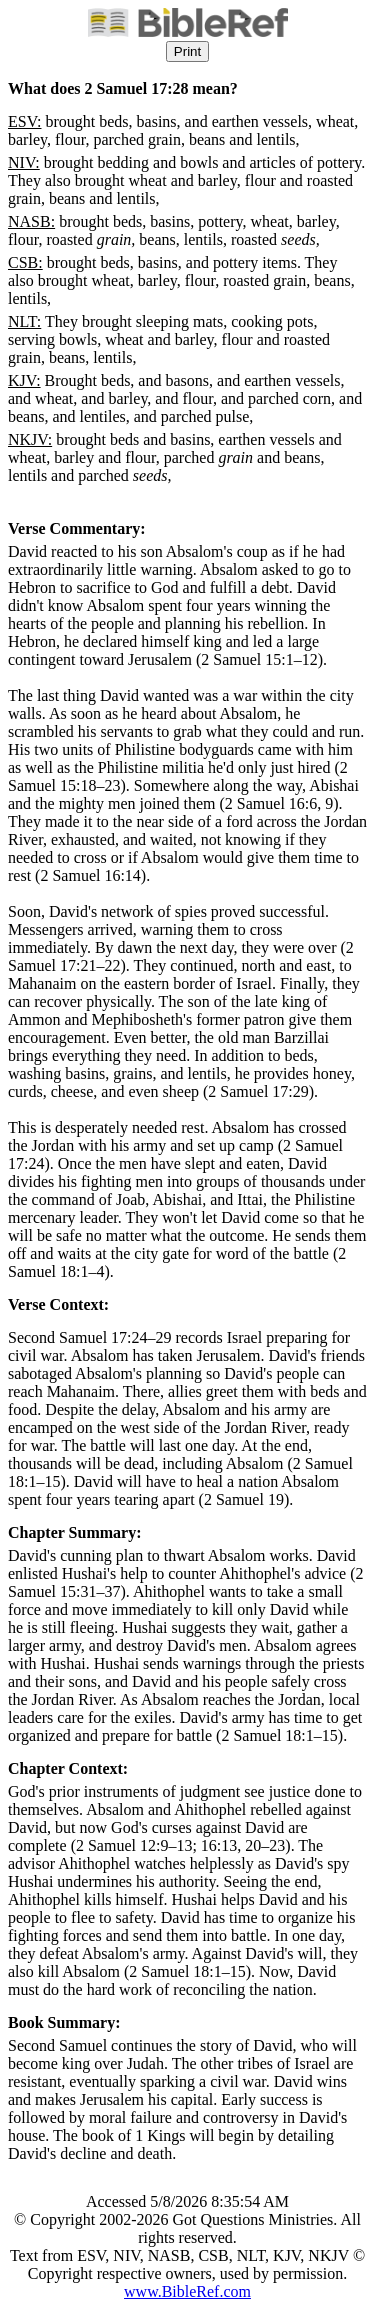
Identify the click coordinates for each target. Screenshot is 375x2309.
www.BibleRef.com (187, 2291)
